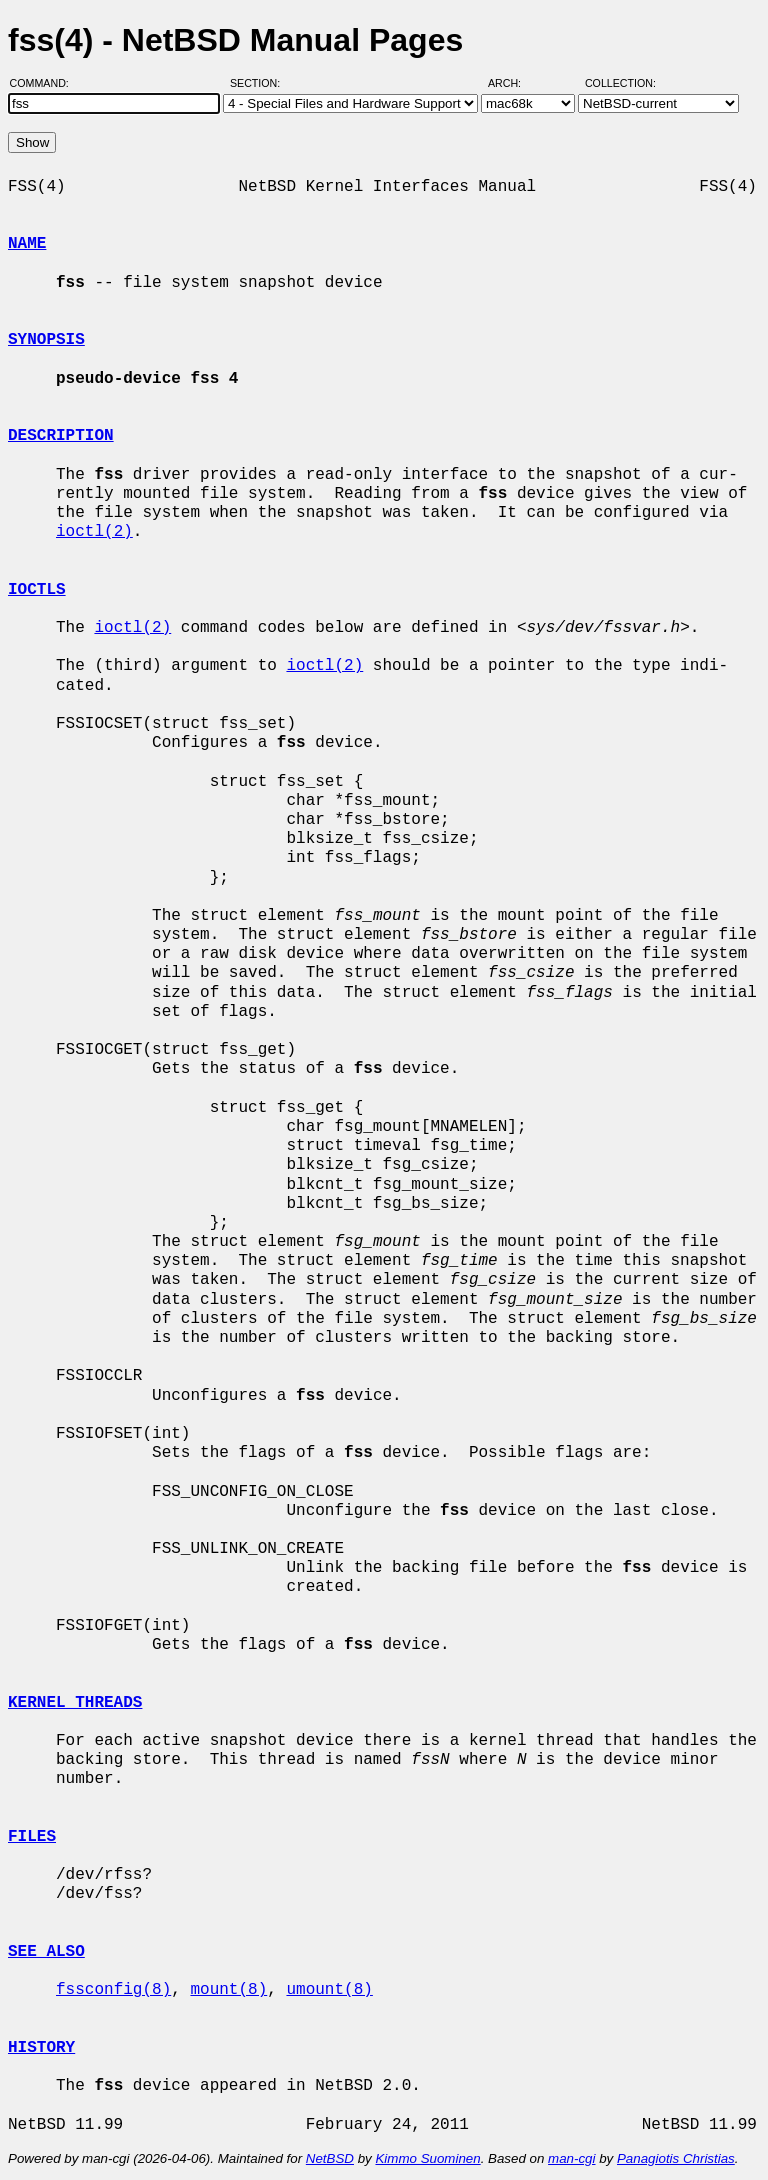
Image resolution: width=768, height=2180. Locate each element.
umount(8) (329, 1990)
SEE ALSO (46, 1952)
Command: (45, 83)
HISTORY (41, 2048)
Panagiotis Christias (676, 2158)
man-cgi (571, 2158)
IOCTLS (37, 590)
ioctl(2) (94, 532)
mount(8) (228, 1990)
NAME (27, 244)
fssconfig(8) (113, 1990)
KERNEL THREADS (75, 1703)
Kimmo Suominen (427, 2158)
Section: (259, 83)
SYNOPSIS (46, 340)
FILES (32, 1837)
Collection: (620, 83)
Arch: (513, 83)
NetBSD (330, 2158)
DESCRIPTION (61, 436)
